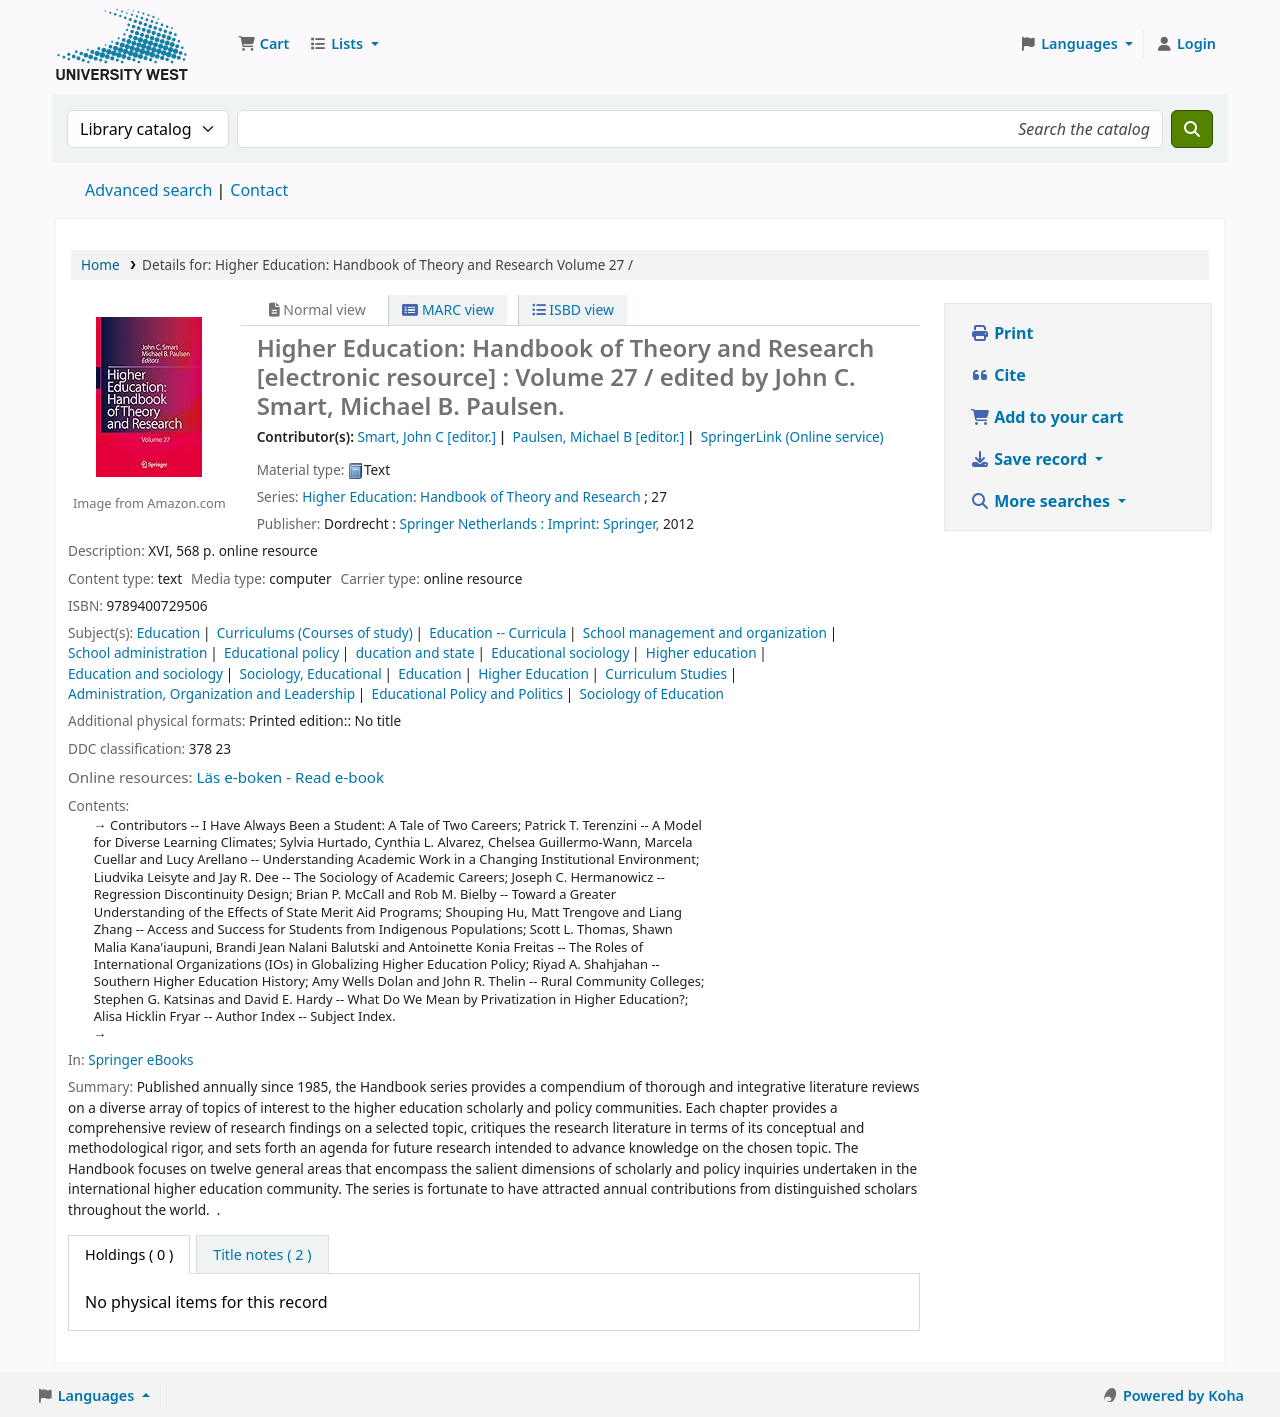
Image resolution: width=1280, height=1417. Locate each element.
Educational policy (281, 652)
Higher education (701, 652)
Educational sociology (560, 652)
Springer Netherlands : (471, 523)
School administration (137, 652)
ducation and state (415, 652)
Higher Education (533, 673)
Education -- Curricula (497, 632)
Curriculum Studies (666, 673)
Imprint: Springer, (604, 523)
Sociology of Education (652, 693)
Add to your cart (1047, 417)
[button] (263, 44)
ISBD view (573, 309)
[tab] (262, 1255)
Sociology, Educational (310, 673)
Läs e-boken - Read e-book (291, 777)
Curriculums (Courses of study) (315, 632)
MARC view (448, 309)
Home (100, 264)
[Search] (1192, 129)
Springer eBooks (140, 1059)
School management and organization (705, 632)
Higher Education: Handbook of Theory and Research (471, 496)
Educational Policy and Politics (467, 693)
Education (169, 632)
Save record (1030, 459)
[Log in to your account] (1185, 44)
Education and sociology (145, 673)
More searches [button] (1042, 501)
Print (1001, 333)
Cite (998, 375)
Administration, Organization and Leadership (211, 693)
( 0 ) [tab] (129, 1254)
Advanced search (148, 190)
